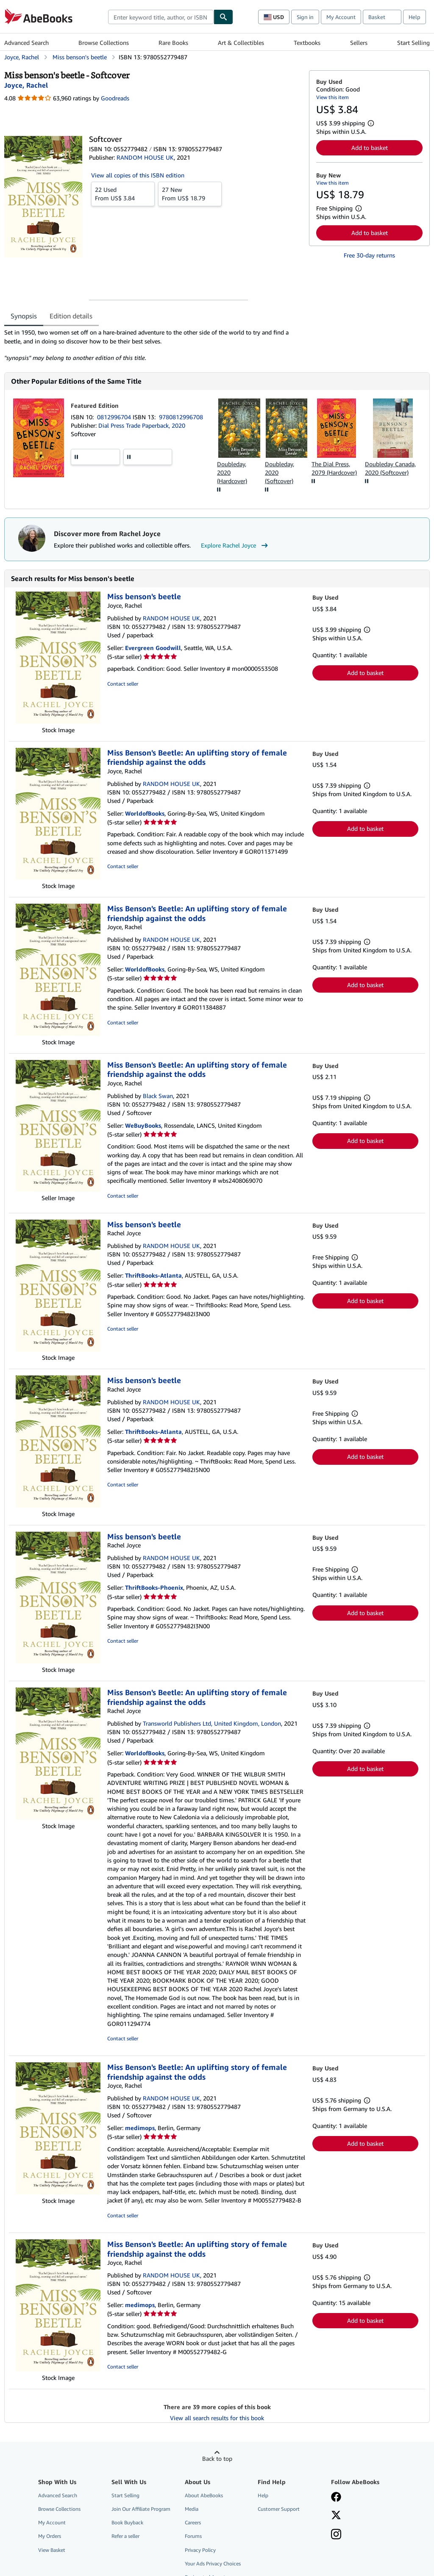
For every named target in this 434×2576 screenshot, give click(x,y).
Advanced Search (26, 42)
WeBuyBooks (143, 1125)
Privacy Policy (200, 2550)
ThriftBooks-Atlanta (153, 1275)
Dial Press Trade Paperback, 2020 (141, 425)
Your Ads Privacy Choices (213, 2563)
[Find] (223, 17)
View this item (332, 97)
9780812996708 (181, 417)
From (123, 193)
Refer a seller (125, 2536)
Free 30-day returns (369, 255)
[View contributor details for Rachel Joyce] (26, 85)
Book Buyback (127, 2522)
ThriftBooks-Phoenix (154, 1587)
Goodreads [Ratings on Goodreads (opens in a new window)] (115, 98)
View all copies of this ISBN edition (137, 175)
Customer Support (279, 2509)
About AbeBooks (204, 2495)
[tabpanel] (153, 345)
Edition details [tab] (71, 316)
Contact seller (122, 684)
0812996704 (115, 417)
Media (191, 2509)
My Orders (49, 2536)
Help (414, 17)
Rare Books (173, 42)
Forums (193, 2536)
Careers (193, 2522)
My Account (341, 17)
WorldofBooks (144, 813)
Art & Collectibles (241, 42)
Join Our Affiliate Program (140, 2509)
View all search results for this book (217, 2417)
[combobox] (161, 17)
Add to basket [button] (369, 147)
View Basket (51, 2550)
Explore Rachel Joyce (235, 545)
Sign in (305, 17)
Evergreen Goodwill (153, 647)
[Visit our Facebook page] (336, 2498)
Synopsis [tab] (24, 316)
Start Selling (413, 42)
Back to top (217, 2458)
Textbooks (307, 42)
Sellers (358, 42)
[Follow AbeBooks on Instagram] (336, 2535)
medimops (140, 2127)
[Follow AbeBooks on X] (336, 2516)
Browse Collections (103, 42)
